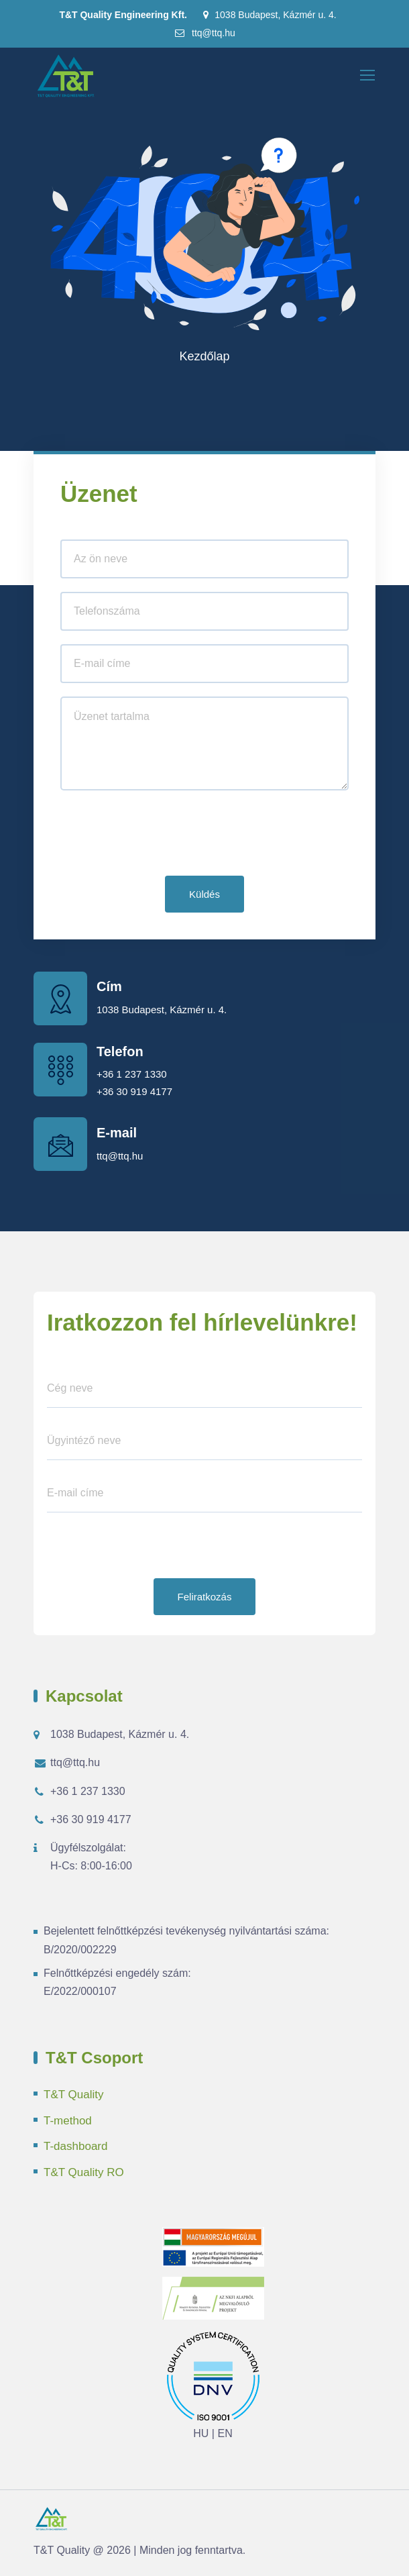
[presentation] (162, 836)
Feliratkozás (205, 1596)
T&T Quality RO (84, 2172)
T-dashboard (75, 2146)
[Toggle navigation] (368, 75)
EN (224, 2433)
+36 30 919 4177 (134, 1091)
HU (201, 2433)
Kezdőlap (204, 356)
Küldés (204, 894)
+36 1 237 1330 (132, 1074)
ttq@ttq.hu (204, 33)
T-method (68, 2120)
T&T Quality (73, 2094)
